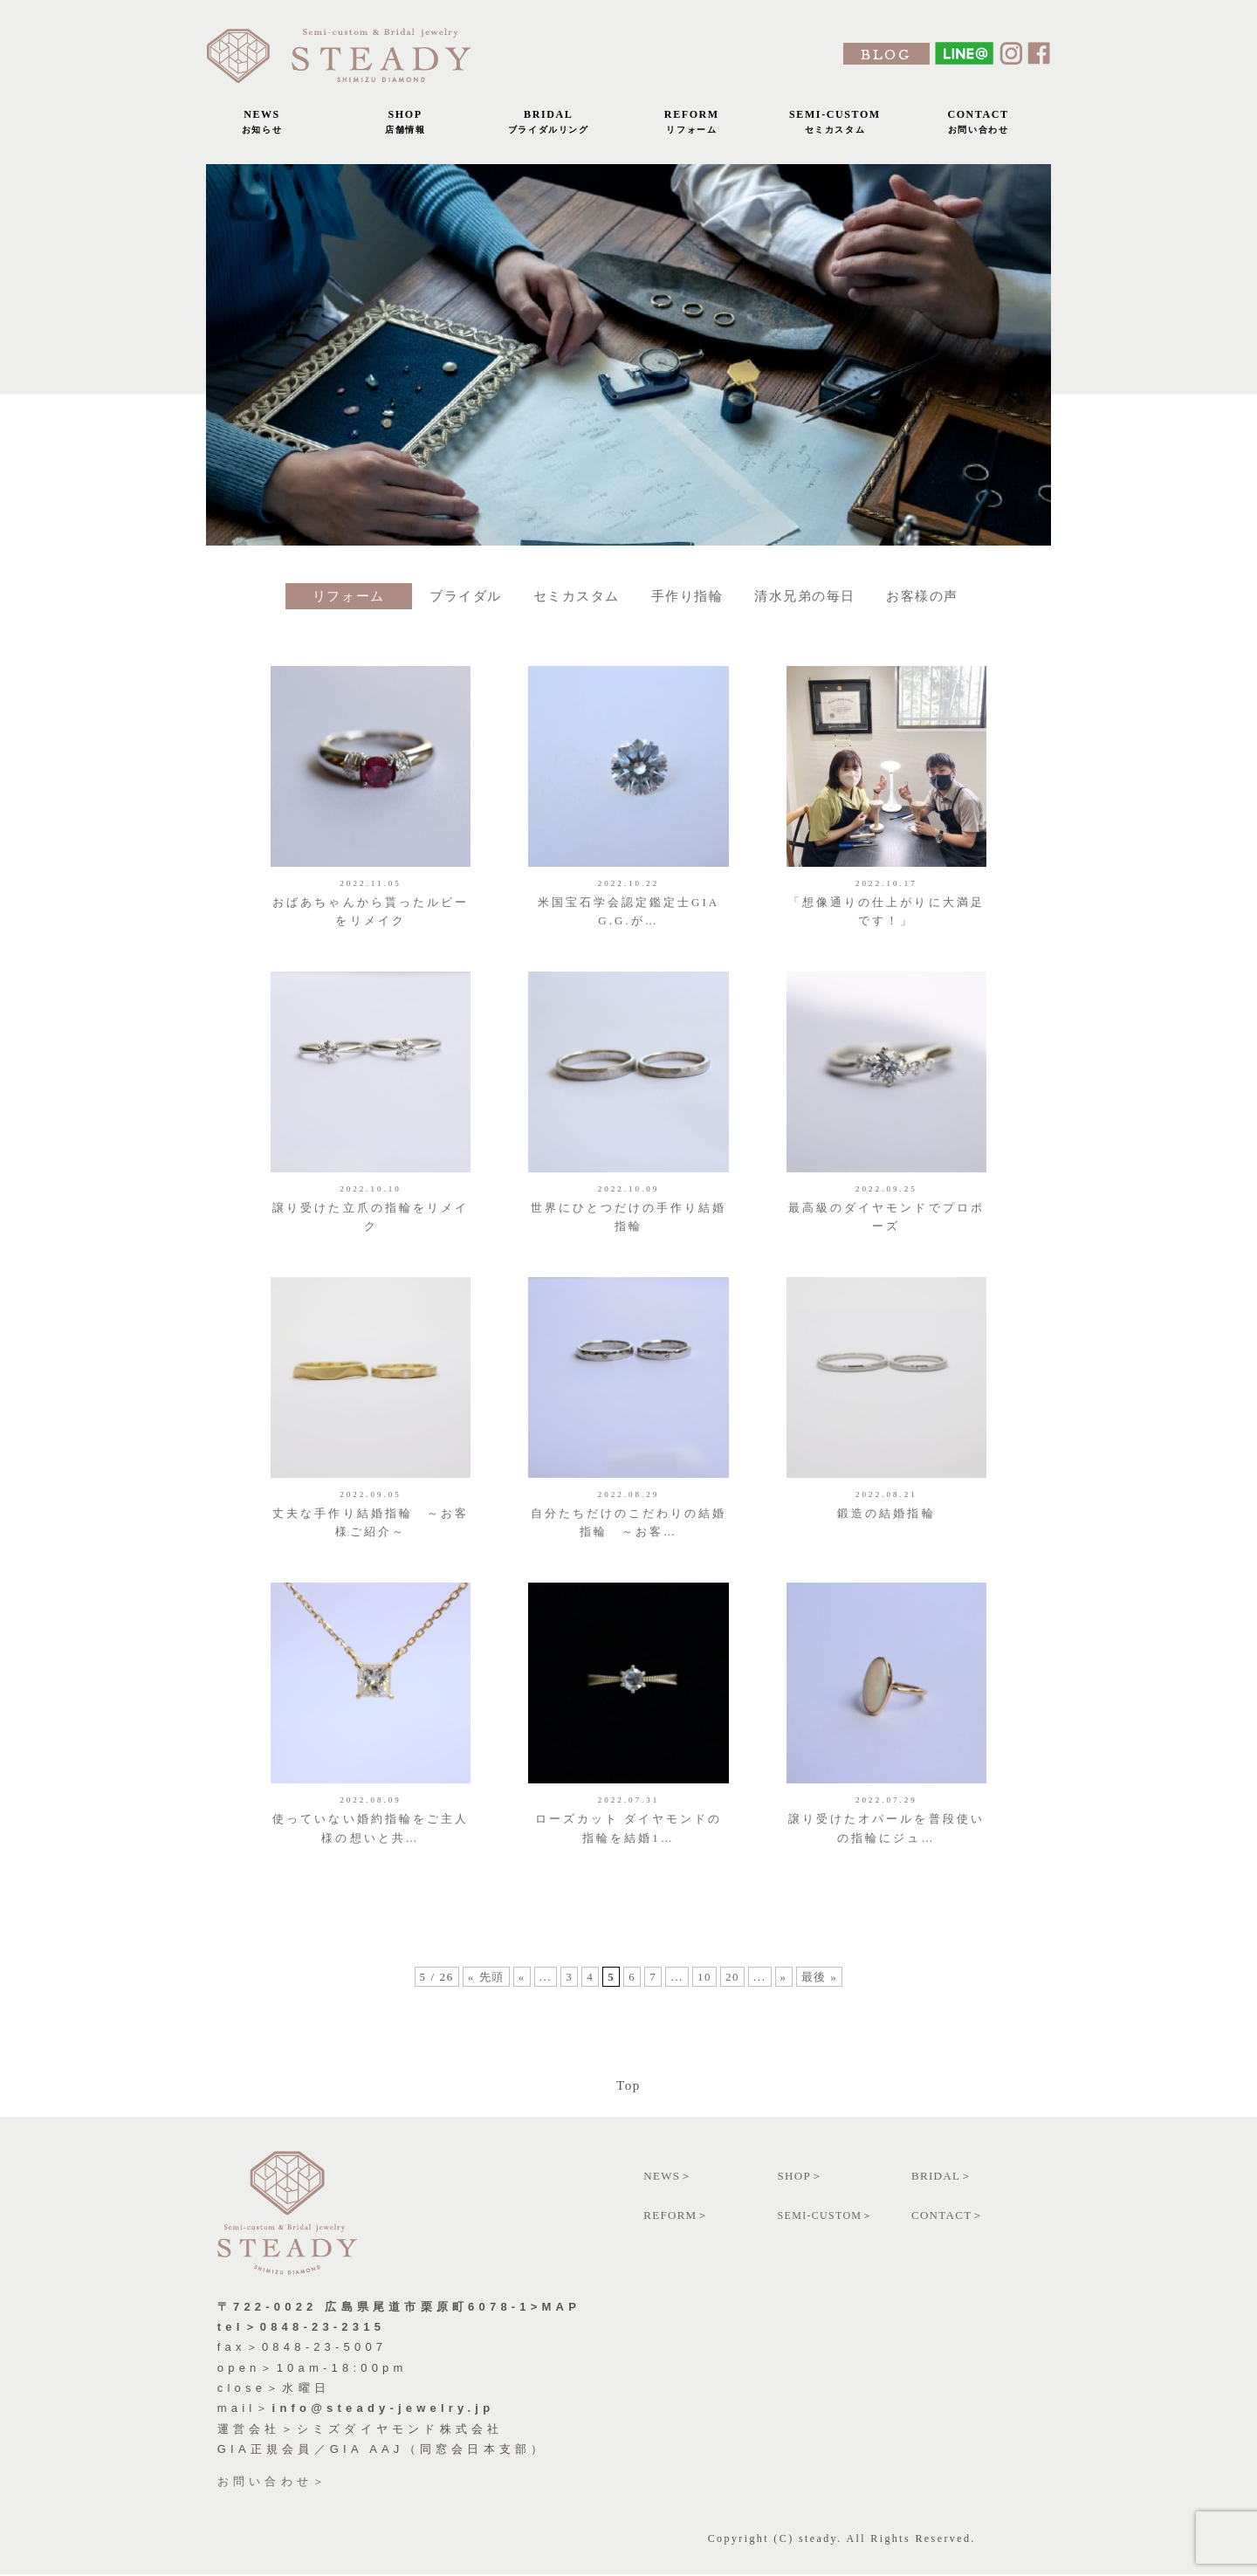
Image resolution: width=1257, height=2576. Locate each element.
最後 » (819, 1988)
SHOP (405, 126)
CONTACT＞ (948, 2215)
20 (732, 1988)
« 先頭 (485, 1988)
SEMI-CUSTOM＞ (826, 2216)
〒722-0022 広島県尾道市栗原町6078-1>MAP (398, 2307)
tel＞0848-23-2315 (301, 2327)
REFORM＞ (676, 2215)
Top (628, 2085)
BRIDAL (548, 126)
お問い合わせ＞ (272, 2482)
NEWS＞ (667, 2176)
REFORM (691, 126)
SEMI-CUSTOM (834, 126)
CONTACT (978, 126)
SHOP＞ (801, 2176)
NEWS (262, 126)
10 (704, 1988)
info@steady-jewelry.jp (383, 2409)
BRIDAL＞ (942, 2176)
